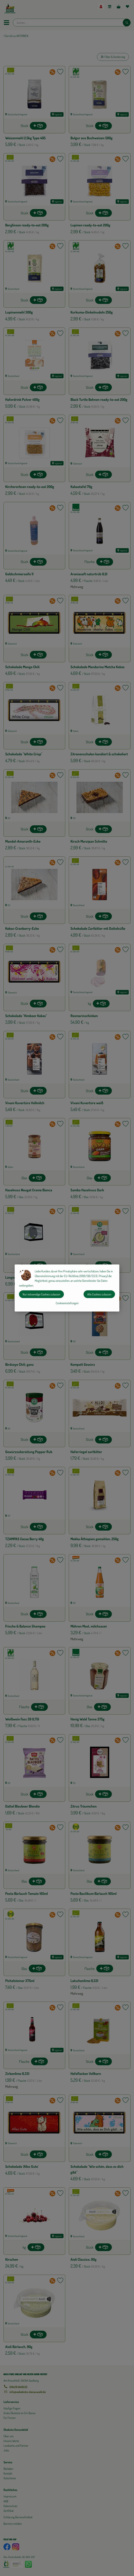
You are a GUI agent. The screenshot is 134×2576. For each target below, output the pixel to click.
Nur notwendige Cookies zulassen (41, 1294)
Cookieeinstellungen (67, 1303)
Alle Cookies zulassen (99, 1294)
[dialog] (67, 1288)
